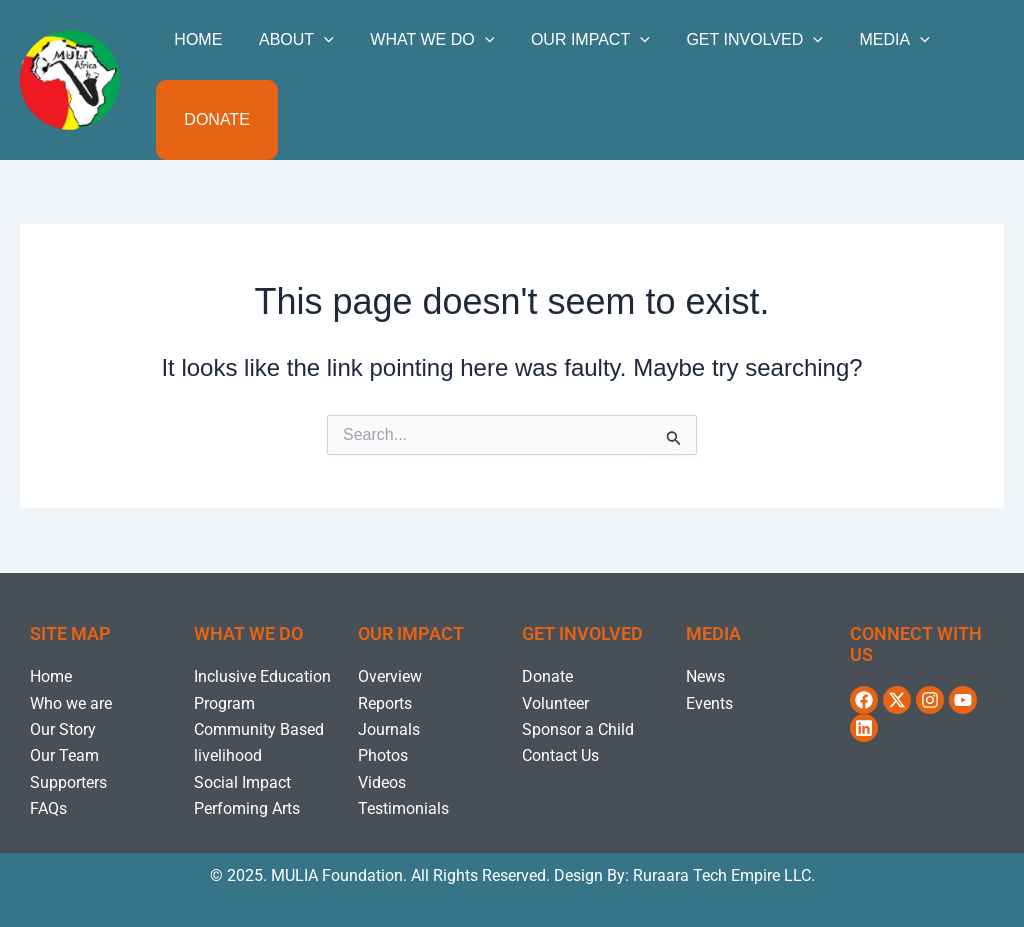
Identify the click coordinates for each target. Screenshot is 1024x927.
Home (196, 39)
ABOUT (289, 40)
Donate (214, 119)
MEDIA (869, 40)
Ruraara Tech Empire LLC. (724, 875)
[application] (317, 40)
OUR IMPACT (574, 40)
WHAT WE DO (421, 40)
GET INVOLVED (733, 40)
